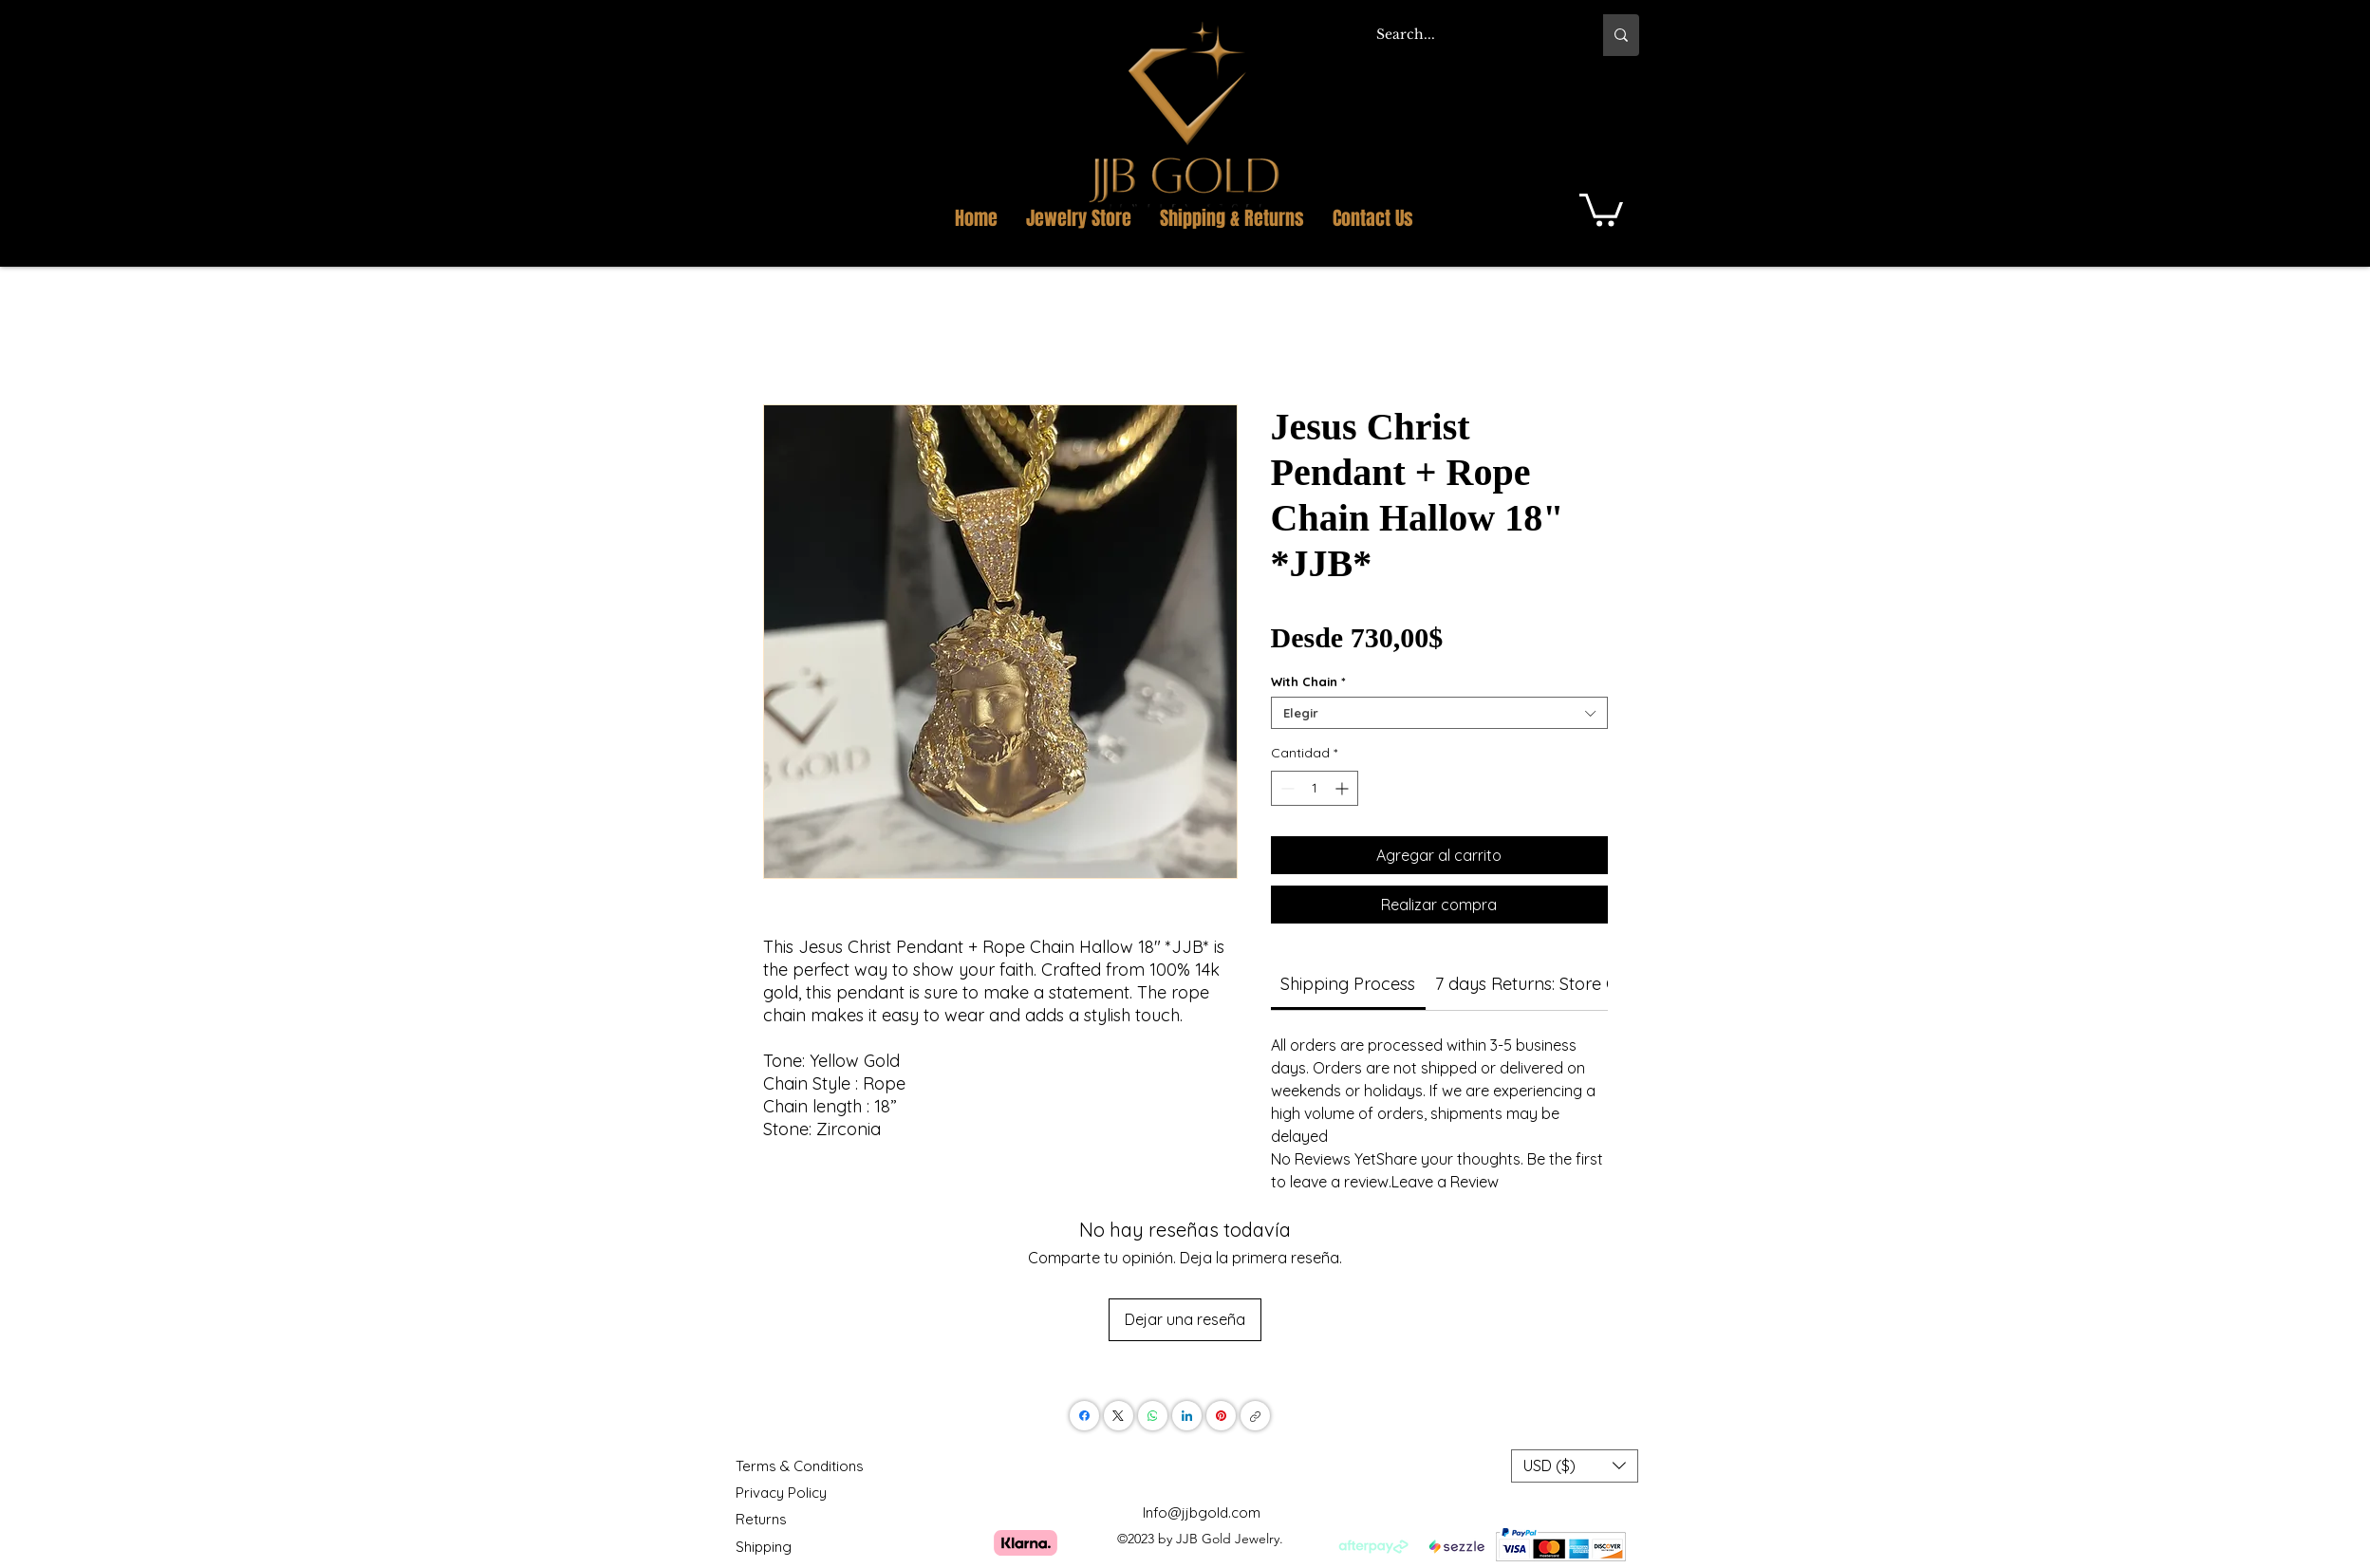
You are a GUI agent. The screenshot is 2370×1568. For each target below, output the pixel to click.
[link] (1347, 984)
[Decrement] (1285, 788)
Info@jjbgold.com (1201, 1512)
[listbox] (1574, 1466)
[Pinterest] (1221, 1415)
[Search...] (1469, 35)
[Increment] (1343, 788)
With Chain (1308, 681)
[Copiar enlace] (1255, 1415)
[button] (1617, 112)
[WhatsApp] (1152, 1415)
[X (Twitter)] (1118, 1415)
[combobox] (1439, 713)
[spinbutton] (1314, 788)
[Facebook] (1084, 1415)
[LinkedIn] (1187, 1415)
